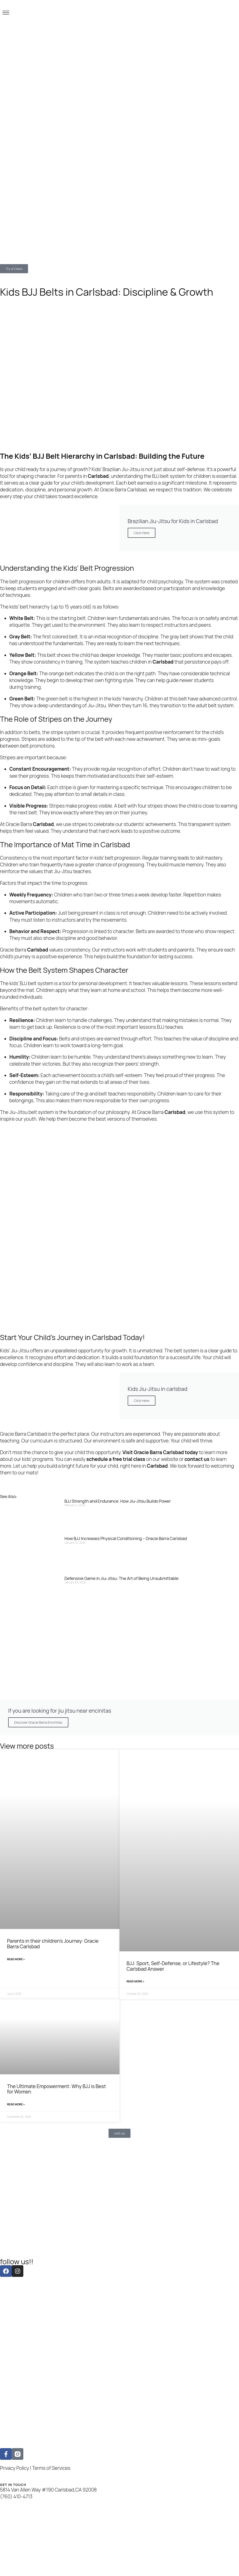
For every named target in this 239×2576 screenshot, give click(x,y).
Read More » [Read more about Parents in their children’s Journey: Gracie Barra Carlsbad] (16, 1959)
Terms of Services (51, 2468)
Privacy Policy (14, 2468)
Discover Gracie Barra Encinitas (38, 1722)
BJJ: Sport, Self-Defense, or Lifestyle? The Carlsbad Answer (173, 1966)
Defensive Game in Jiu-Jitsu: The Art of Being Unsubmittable (121, 1578)
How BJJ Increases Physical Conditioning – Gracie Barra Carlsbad (125, 1538)
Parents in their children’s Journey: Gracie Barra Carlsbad (52, 1944)
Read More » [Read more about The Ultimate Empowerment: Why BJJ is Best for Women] (16, 2105)
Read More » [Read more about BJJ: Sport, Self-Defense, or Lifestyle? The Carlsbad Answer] (135, 1982)
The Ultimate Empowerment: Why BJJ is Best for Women (56, 2089)
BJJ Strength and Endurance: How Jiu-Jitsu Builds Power (117, 1501)
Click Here (141, 532)
